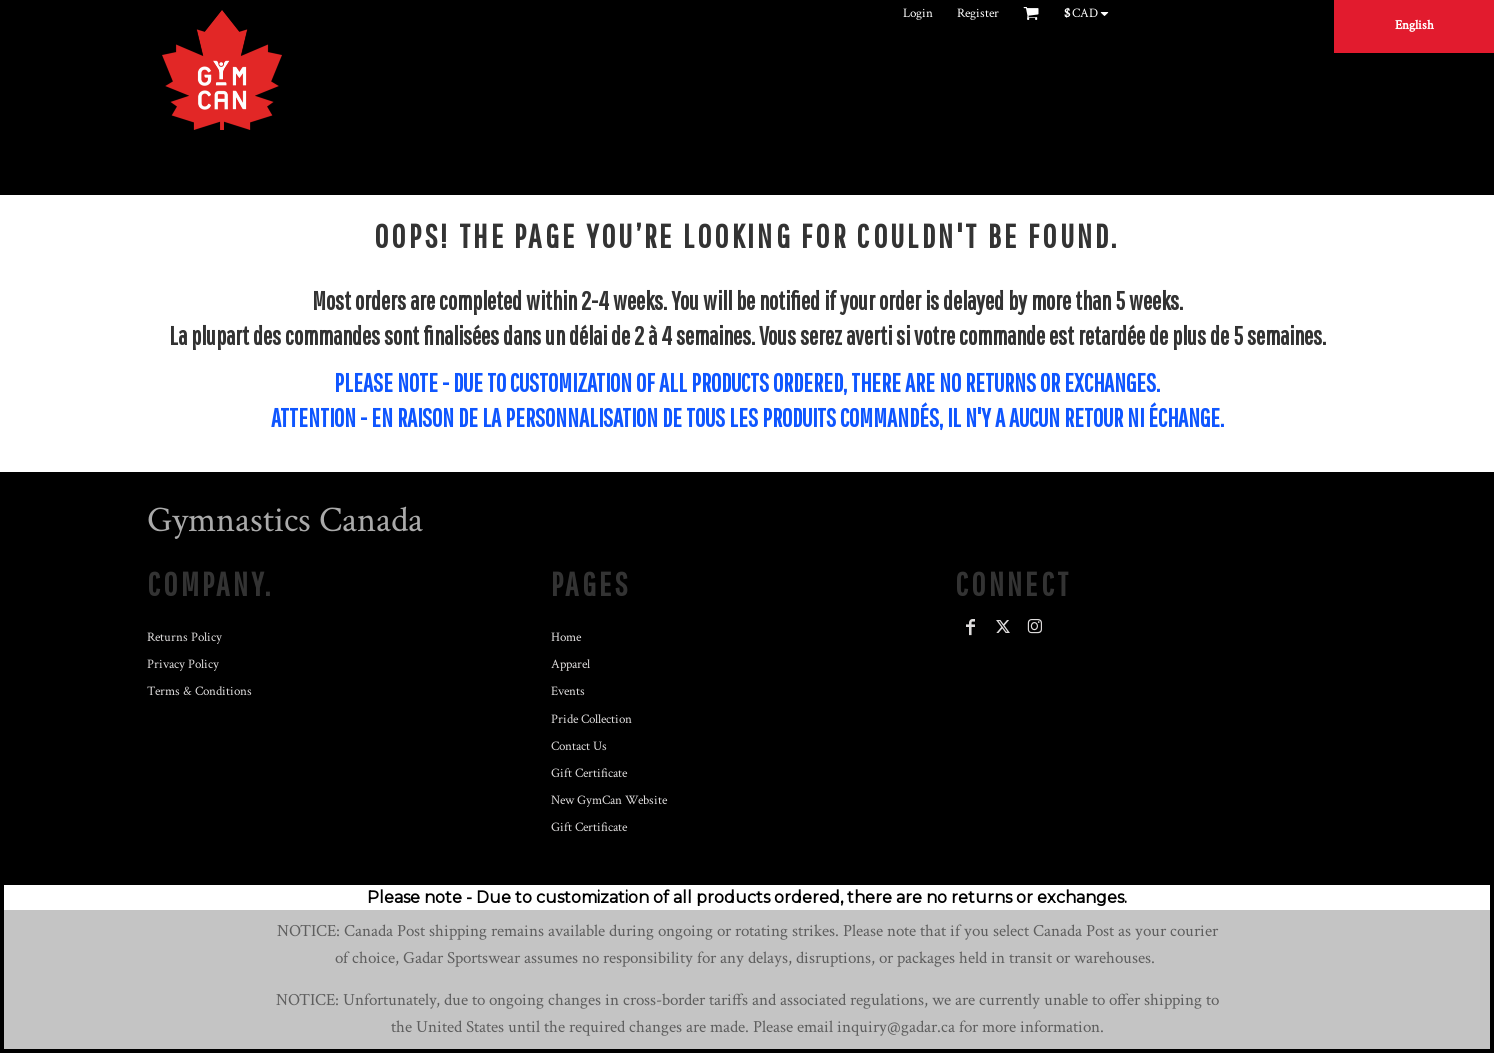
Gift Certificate (589, 773)
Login (918, 13)
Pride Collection (591, 719)
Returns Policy (184, 637)
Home (566, 637)
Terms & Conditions (199, 691)
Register (978, 13)
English (1414, 25)
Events (568, 691)
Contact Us (579, 746)
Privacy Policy (183, 664)
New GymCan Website (609, 800)
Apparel (570, 664)
